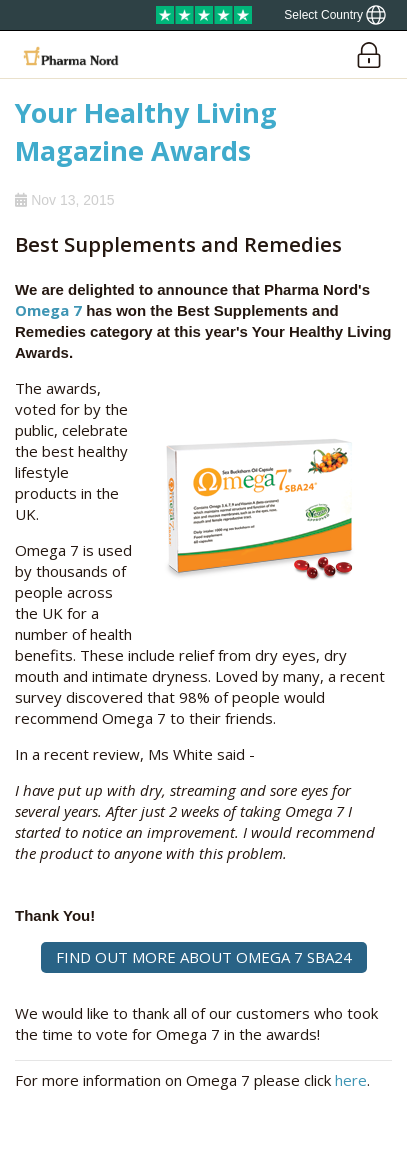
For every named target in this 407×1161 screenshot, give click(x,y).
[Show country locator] (335, 15)
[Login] (368, 54)
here (351, 1080)
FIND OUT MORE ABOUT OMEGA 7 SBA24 (204, 957)
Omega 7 (48, 310)
